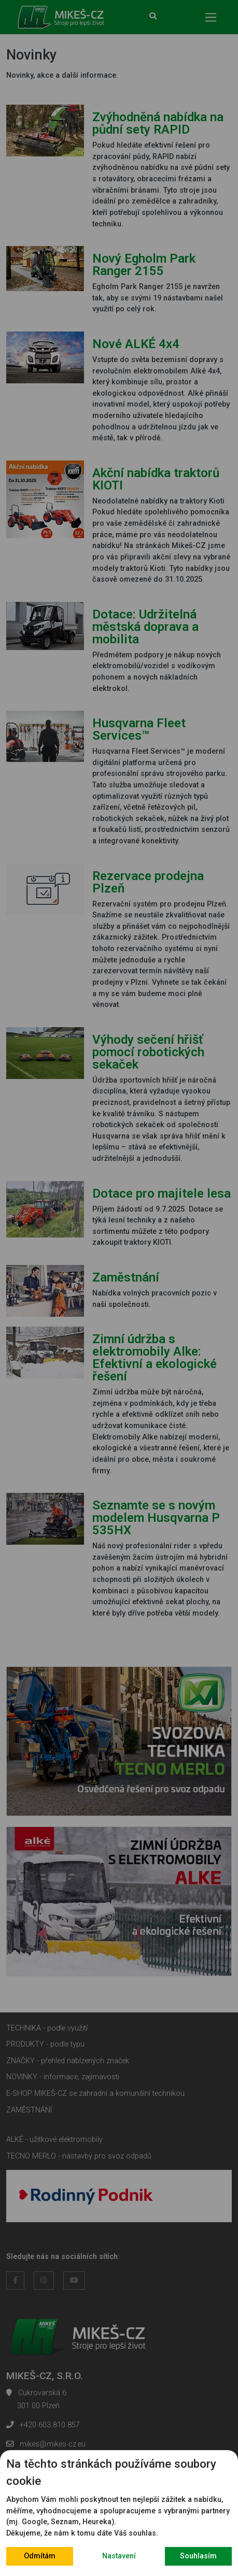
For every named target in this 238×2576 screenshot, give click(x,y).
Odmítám (39, 2556)
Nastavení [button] (119, 2556)
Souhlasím (198, 2556)
